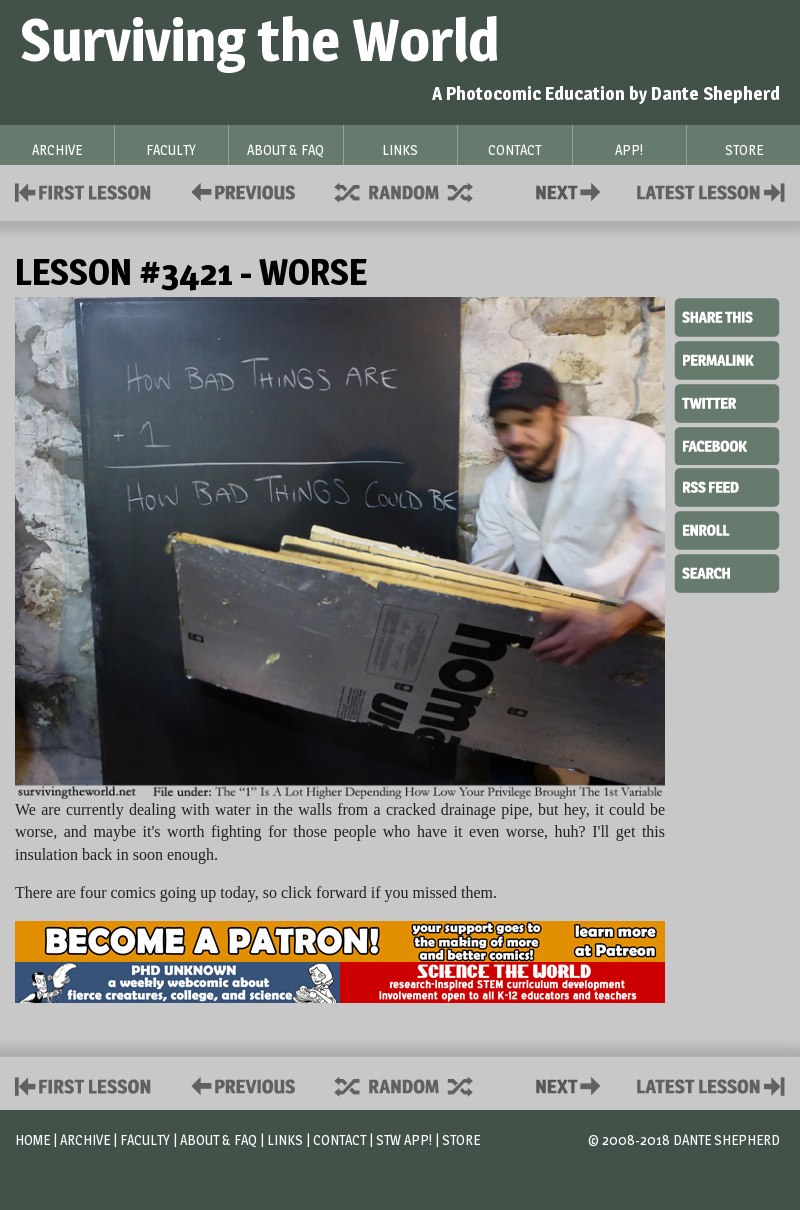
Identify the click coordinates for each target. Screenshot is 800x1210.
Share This (727, 318)
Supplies (417, 190)
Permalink (727, 360)
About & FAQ (218, 1139)
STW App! (404, 1139)
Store (461, 1139)
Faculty (145, 1139)
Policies (239, 190)
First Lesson (83, 190)
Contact (572, 190)
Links (285, 1139)
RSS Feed (727, 486)
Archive (85, 1139)
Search (727, 571)
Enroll (727, 528)
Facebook (727, 444)
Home (32, 1139)
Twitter (727, 402)
